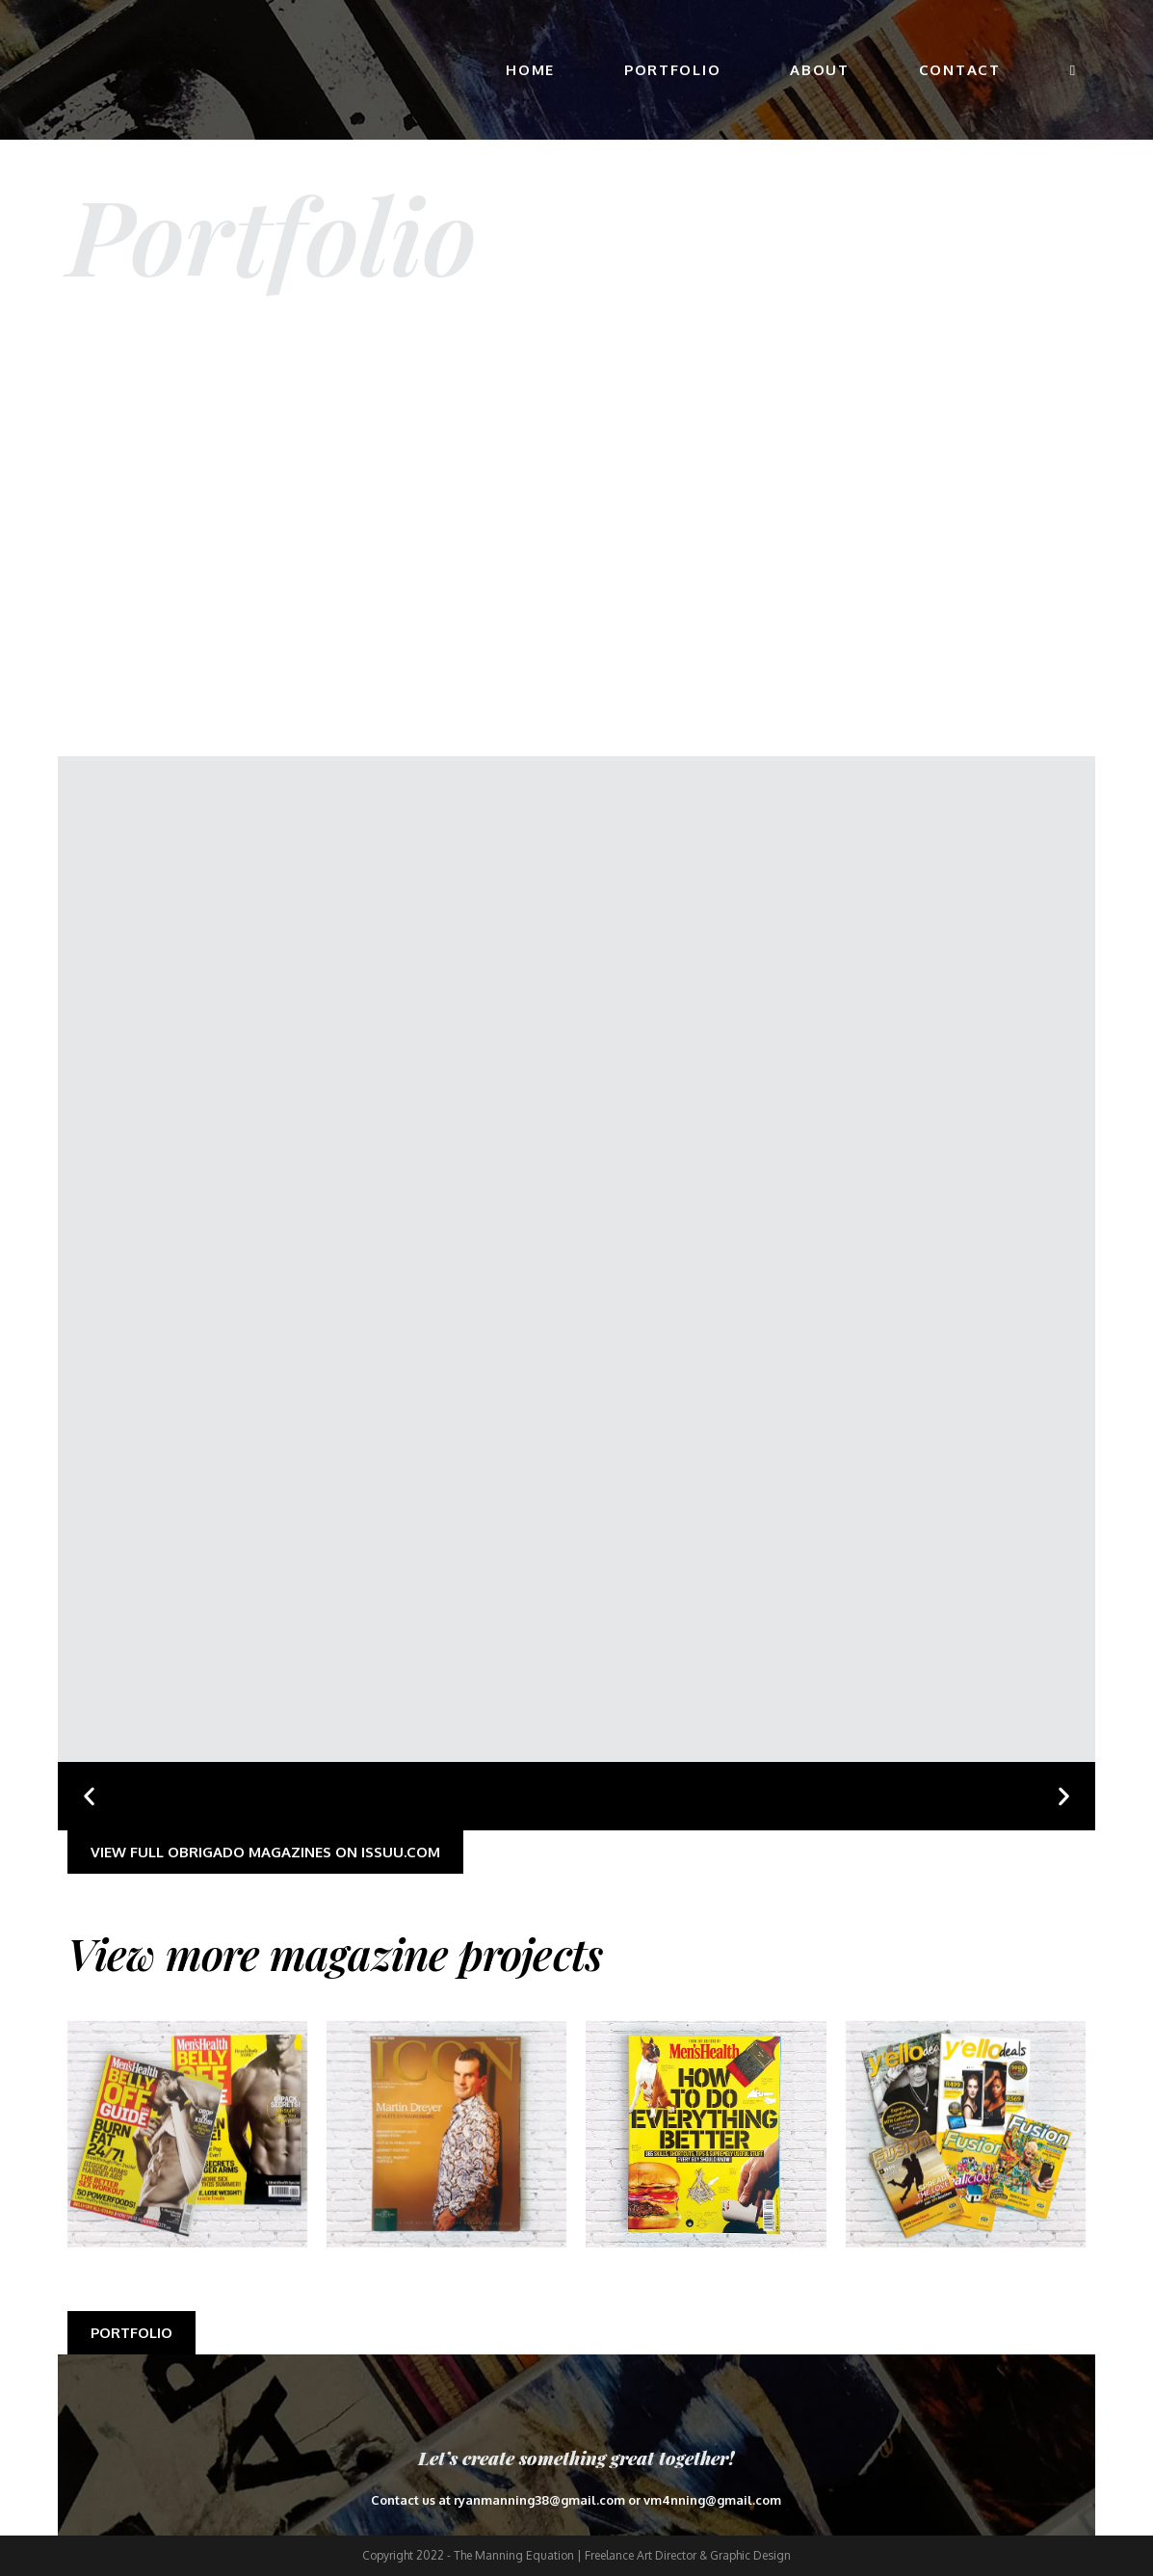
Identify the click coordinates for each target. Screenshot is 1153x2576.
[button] (89, 1796)
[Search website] (1072, 70)
